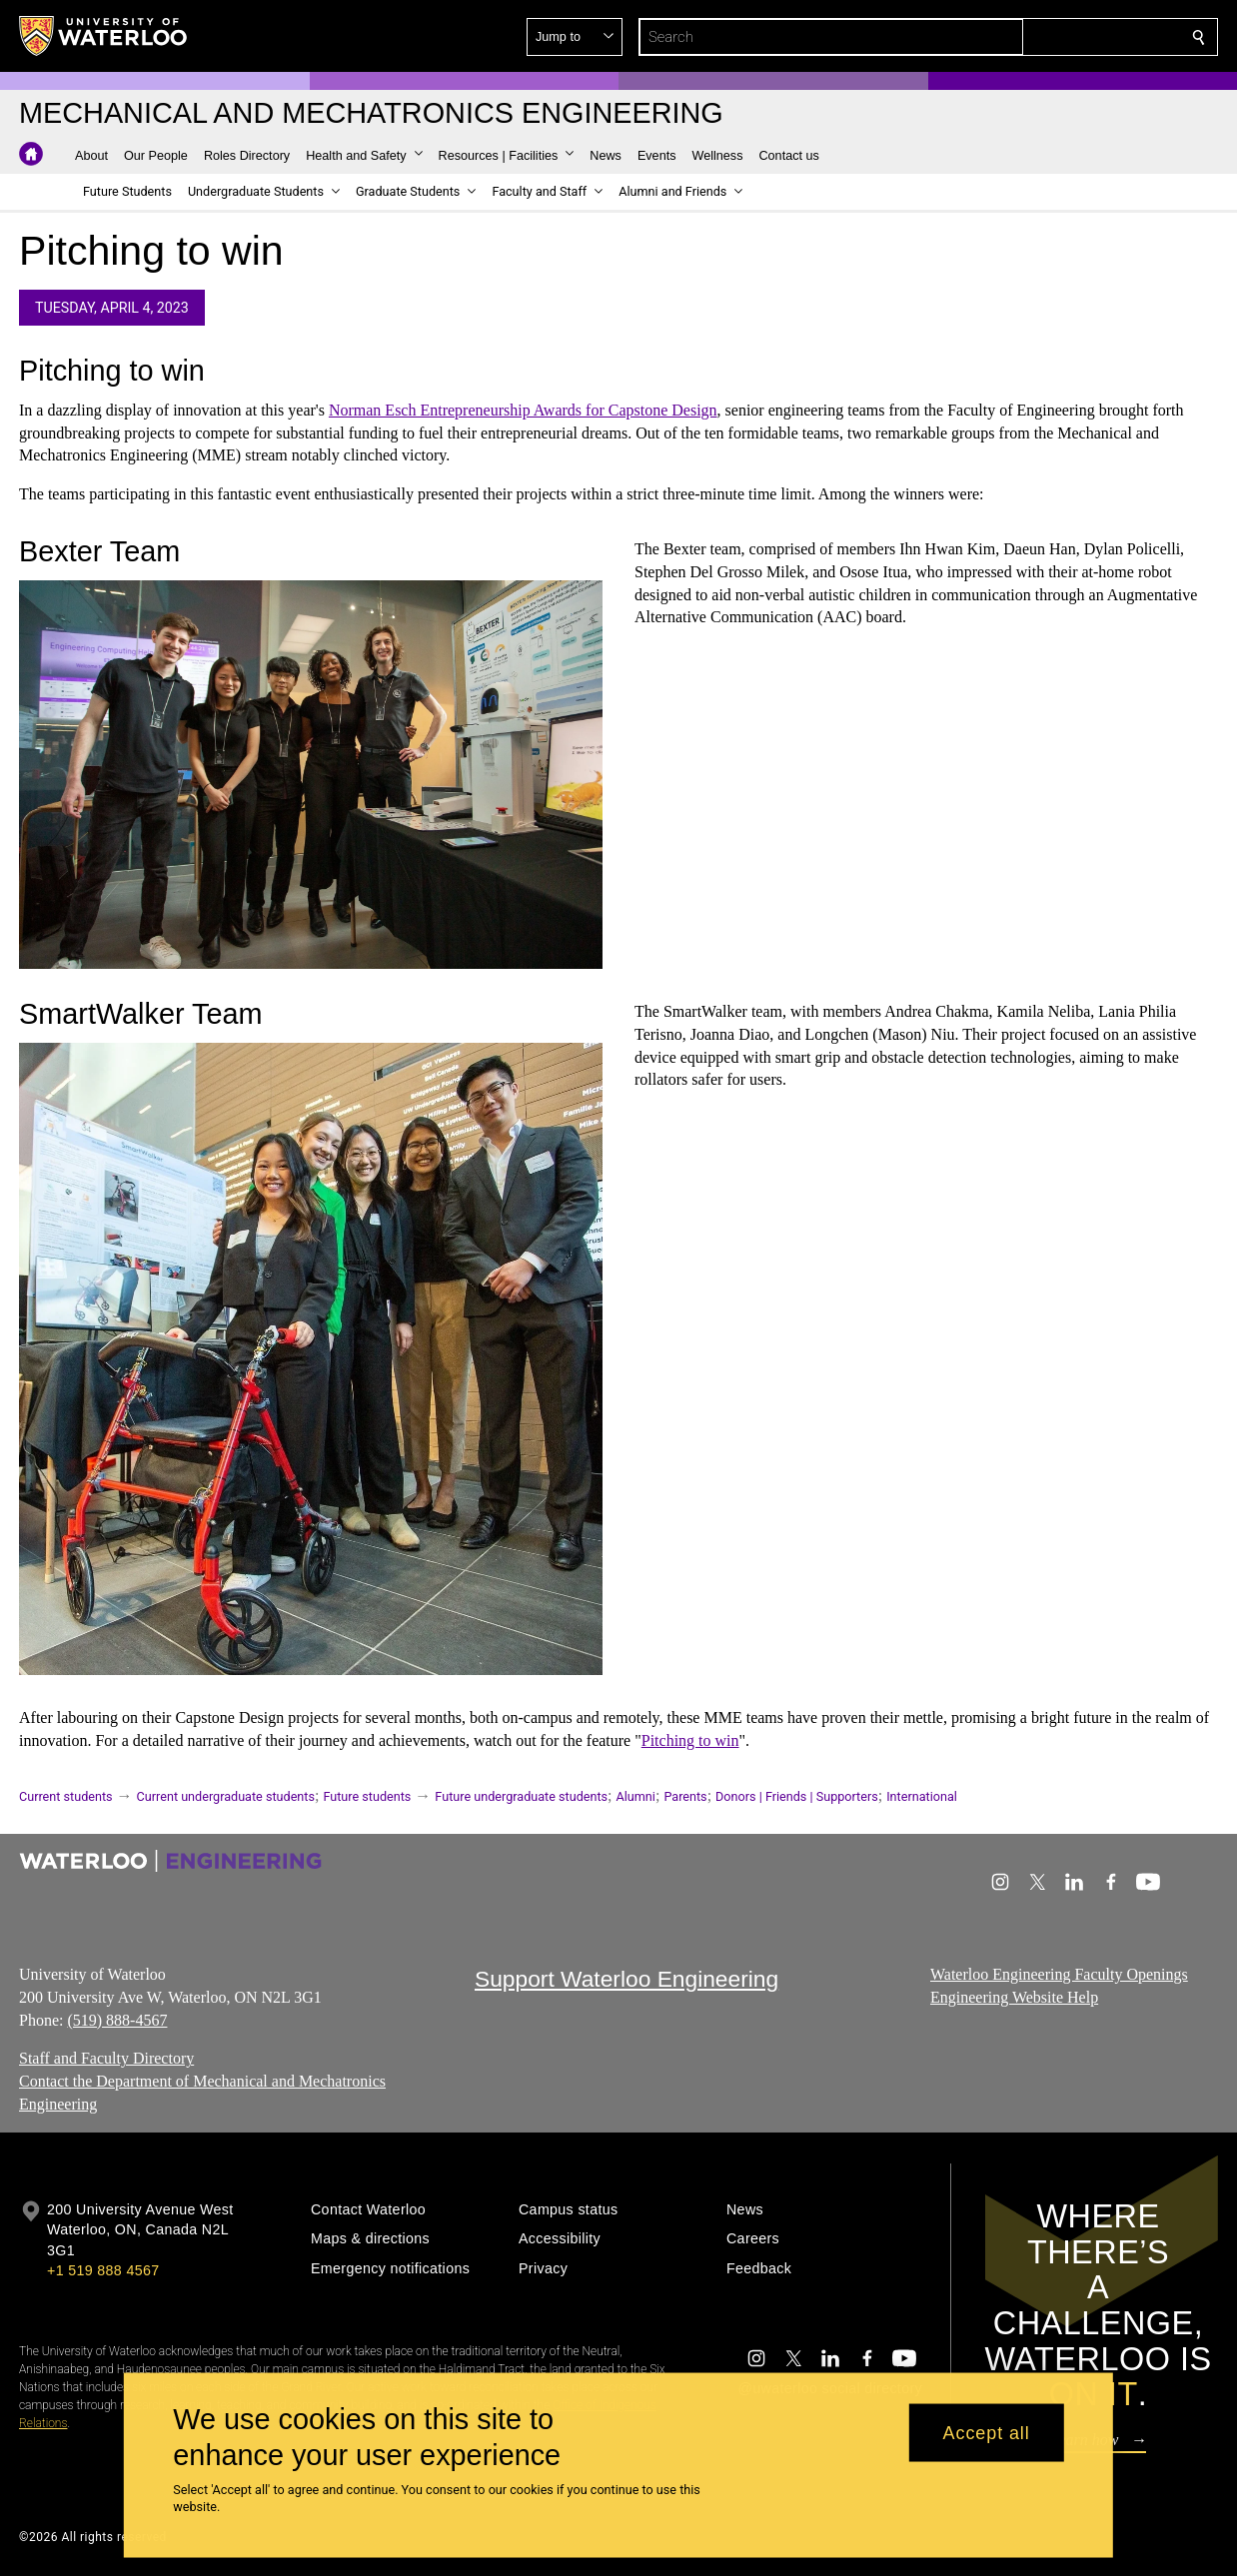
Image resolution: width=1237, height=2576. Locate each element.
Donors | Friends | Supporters (796, 1796)
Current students (66, 1796)
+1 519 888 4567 (103, 2270)
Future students (367, 1796)
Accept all (986, 2432)
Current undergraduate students (226, 1796)
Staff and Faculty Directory (106, 2059)
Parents (684, 1796)
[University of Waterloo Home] (104, 36)
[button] (1054, 37)
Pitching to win (690, 1740)
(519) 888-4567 (117, 2020)
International (921, 1796)
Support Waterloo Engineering (626, 1979)
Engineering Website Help (1014, 1997)
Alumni (636, 1796)
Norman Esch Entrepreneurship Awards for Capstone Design (523, 410)
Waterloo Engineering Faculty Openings (1059, 1974)
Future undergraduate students (521, 1796)
